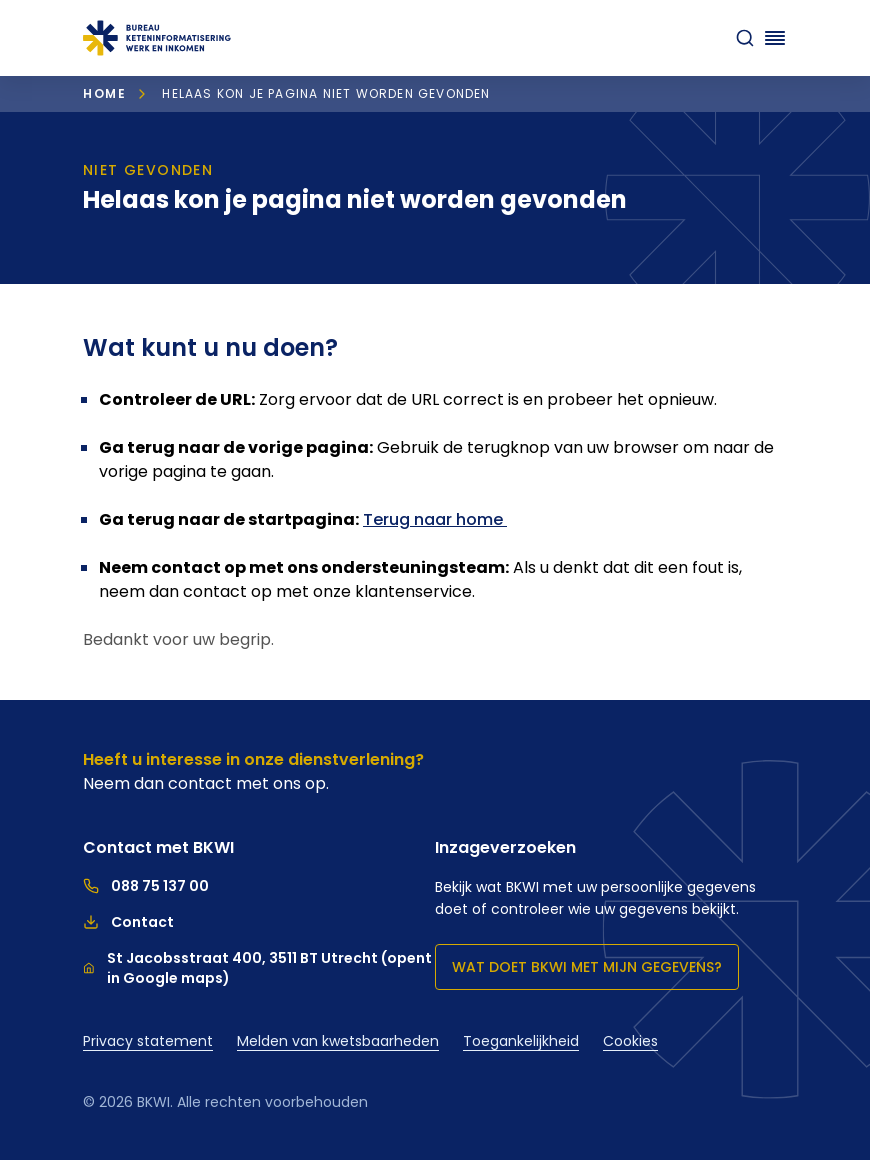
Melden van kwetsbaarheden (338, 1041)
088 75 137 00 (146, 886)
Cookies (630, 1041)
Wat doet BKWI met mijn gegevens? (587, 967)
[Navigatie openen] (775, 38)
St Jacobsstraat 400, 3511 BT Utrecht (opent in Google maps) (257, 968)
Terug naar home (435, 519)
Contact (128, 922)
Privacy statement (148, 1041)
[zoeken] (745, 38)
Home (104, 93)
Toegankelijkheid (521, 1041)
